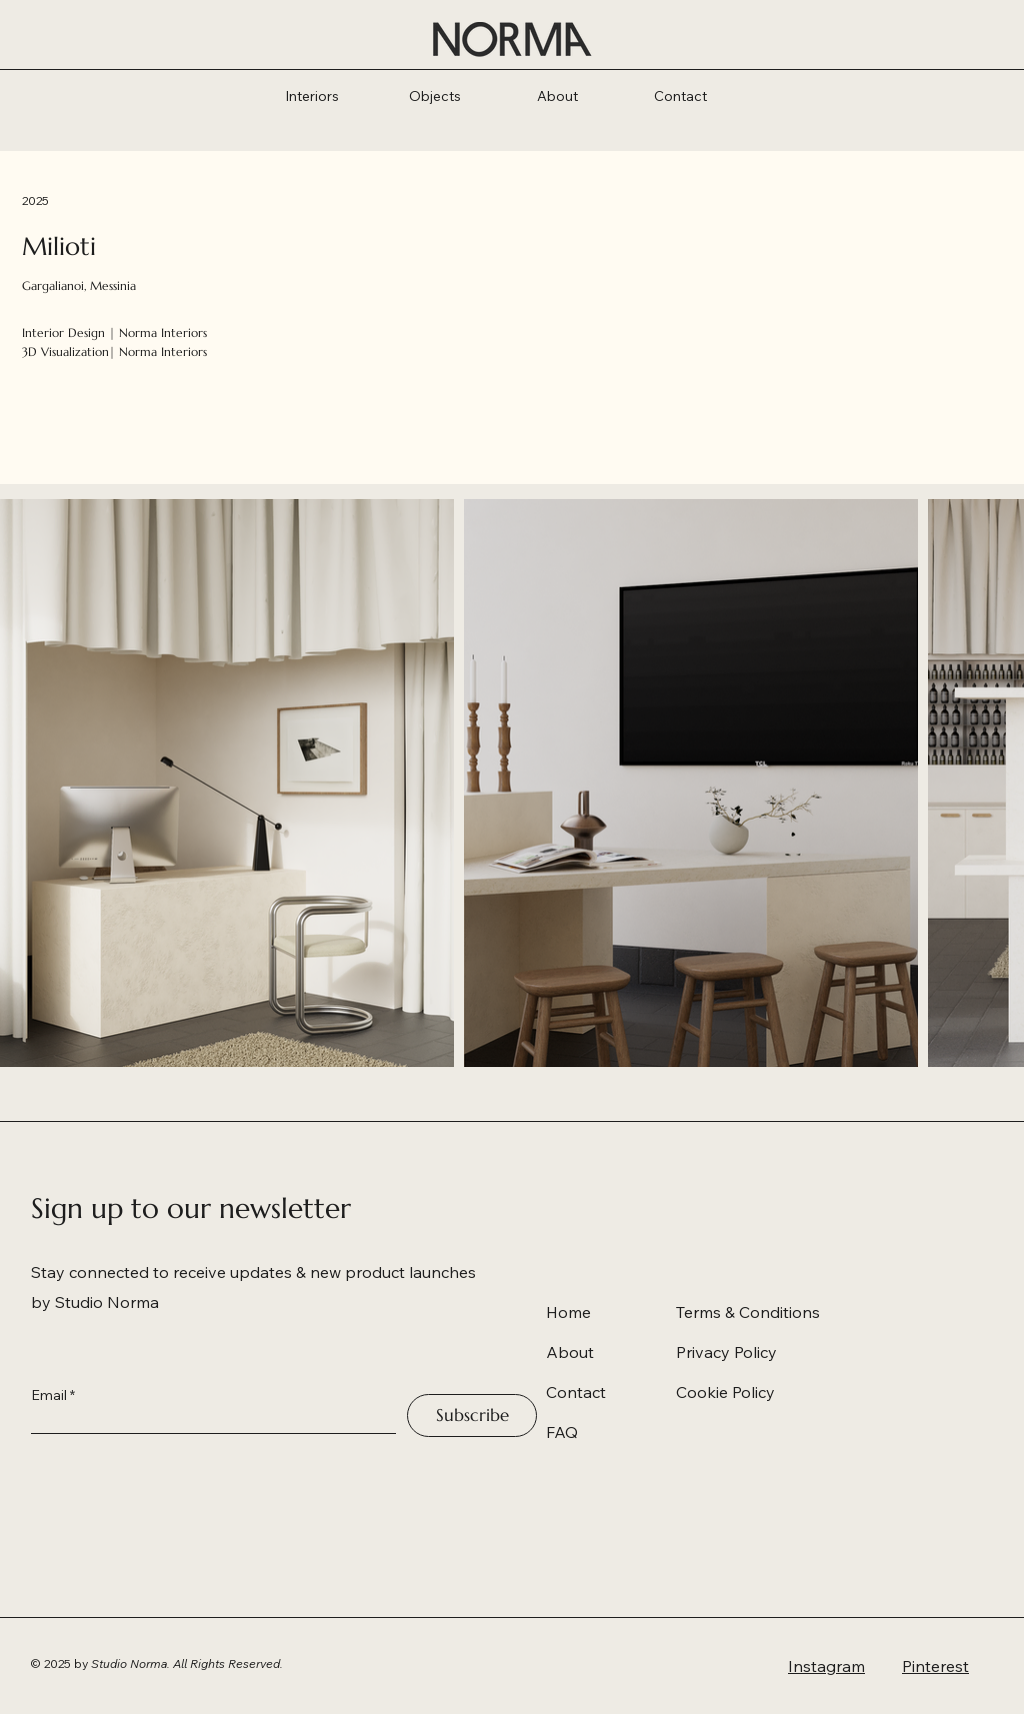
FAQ (562, 1432)
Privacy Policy (726, 1352)
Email (49, 1395)
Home (568, 1312)
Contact (576, 1392)
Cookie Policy (725, 1392)
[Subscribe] (472, 1415)
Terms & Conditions (748, 1312)
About (570, 1352)
